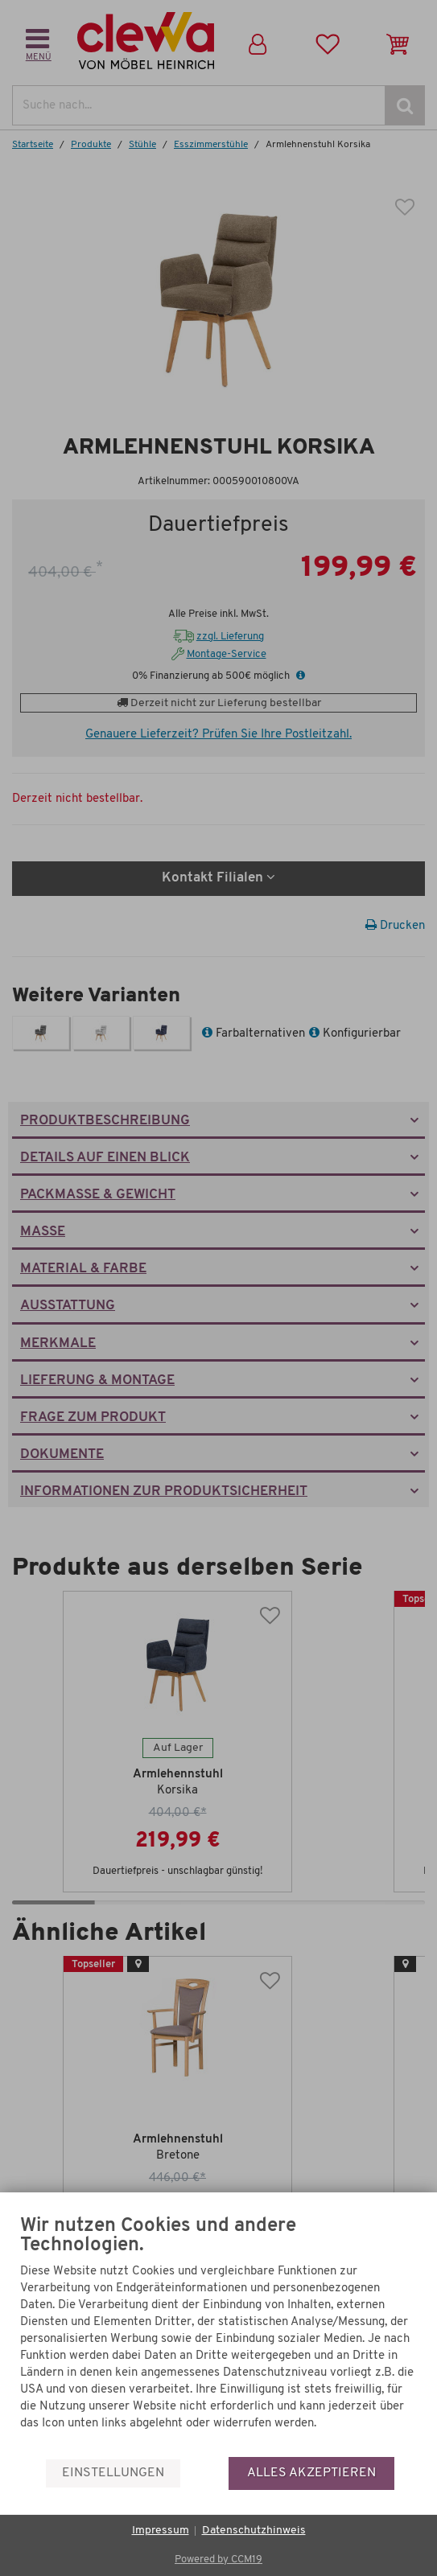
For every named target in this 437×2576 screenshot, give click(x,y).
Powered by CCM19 (218, 2559)
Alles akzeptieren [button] (311, 2473)
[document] (218, 2336)
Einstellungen (113, 2473)
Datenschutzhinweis (254, 2531)
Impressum (160, 2531)
